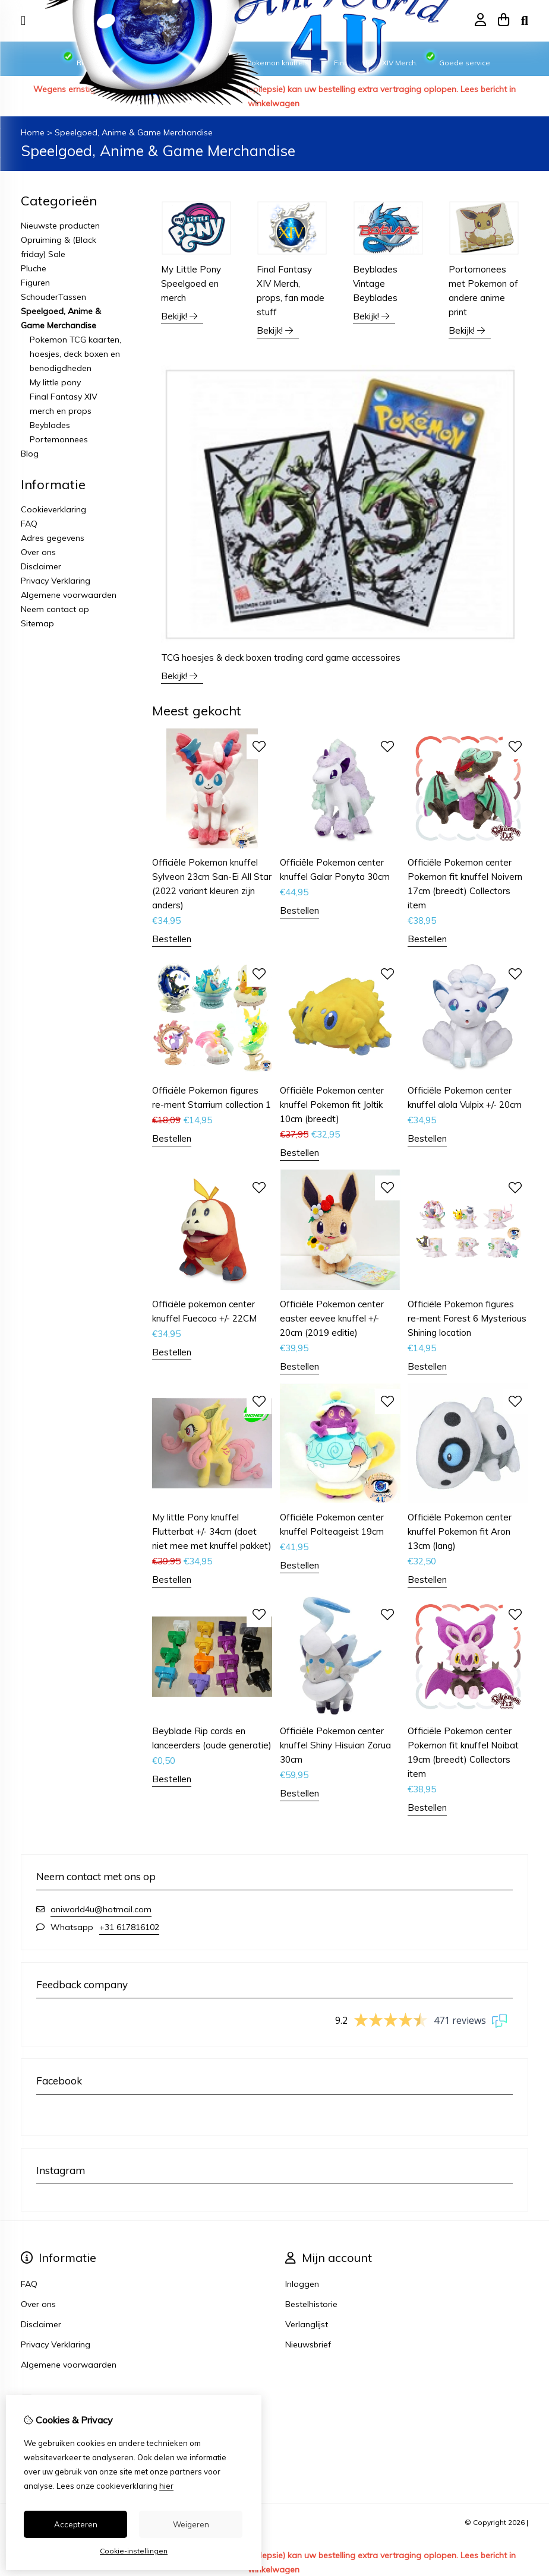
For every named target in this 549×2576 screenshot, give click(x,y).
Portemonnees (59, 439)
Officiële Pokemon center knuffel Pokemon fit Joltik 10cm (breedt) (332, 1104)
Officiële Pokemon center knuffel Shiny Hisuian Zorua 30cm (335, 1745)
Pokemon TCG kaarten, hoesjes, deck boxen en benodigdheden (75, 353)
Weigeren (191, 2524)
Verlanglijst (306, 2324)
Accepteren (75, 2524)
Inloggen (302, 2284)
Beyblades (50, 425)
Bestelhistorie (311, 2304)
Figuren (35, 282)
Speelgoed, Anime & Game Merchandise (134, 132)
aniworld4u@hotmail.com (101, 1909)
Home (33, 132)
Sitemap (37, 623)
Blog (30, 453)
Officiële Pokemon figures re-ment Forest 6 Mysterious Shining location (467, 1318)
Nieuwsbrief (308, 2344)
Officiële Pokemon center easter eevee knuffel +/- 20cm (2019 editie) (332, 1318)
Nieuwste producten (60, 225)
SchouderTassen (53, 296)
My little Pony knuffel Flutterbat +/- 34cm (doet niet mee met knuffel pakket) (212, 1531)
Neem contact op (55, 609)
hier (166, 2486)
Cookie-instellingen (134, 2550)
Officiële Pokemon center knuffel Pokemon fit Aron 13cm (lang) (460, 1531)
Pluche (33, 268)
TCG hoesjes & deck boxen (280, 657)
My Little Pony (191, 283)
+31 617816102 (129, 1927)
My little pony (55, 382)
